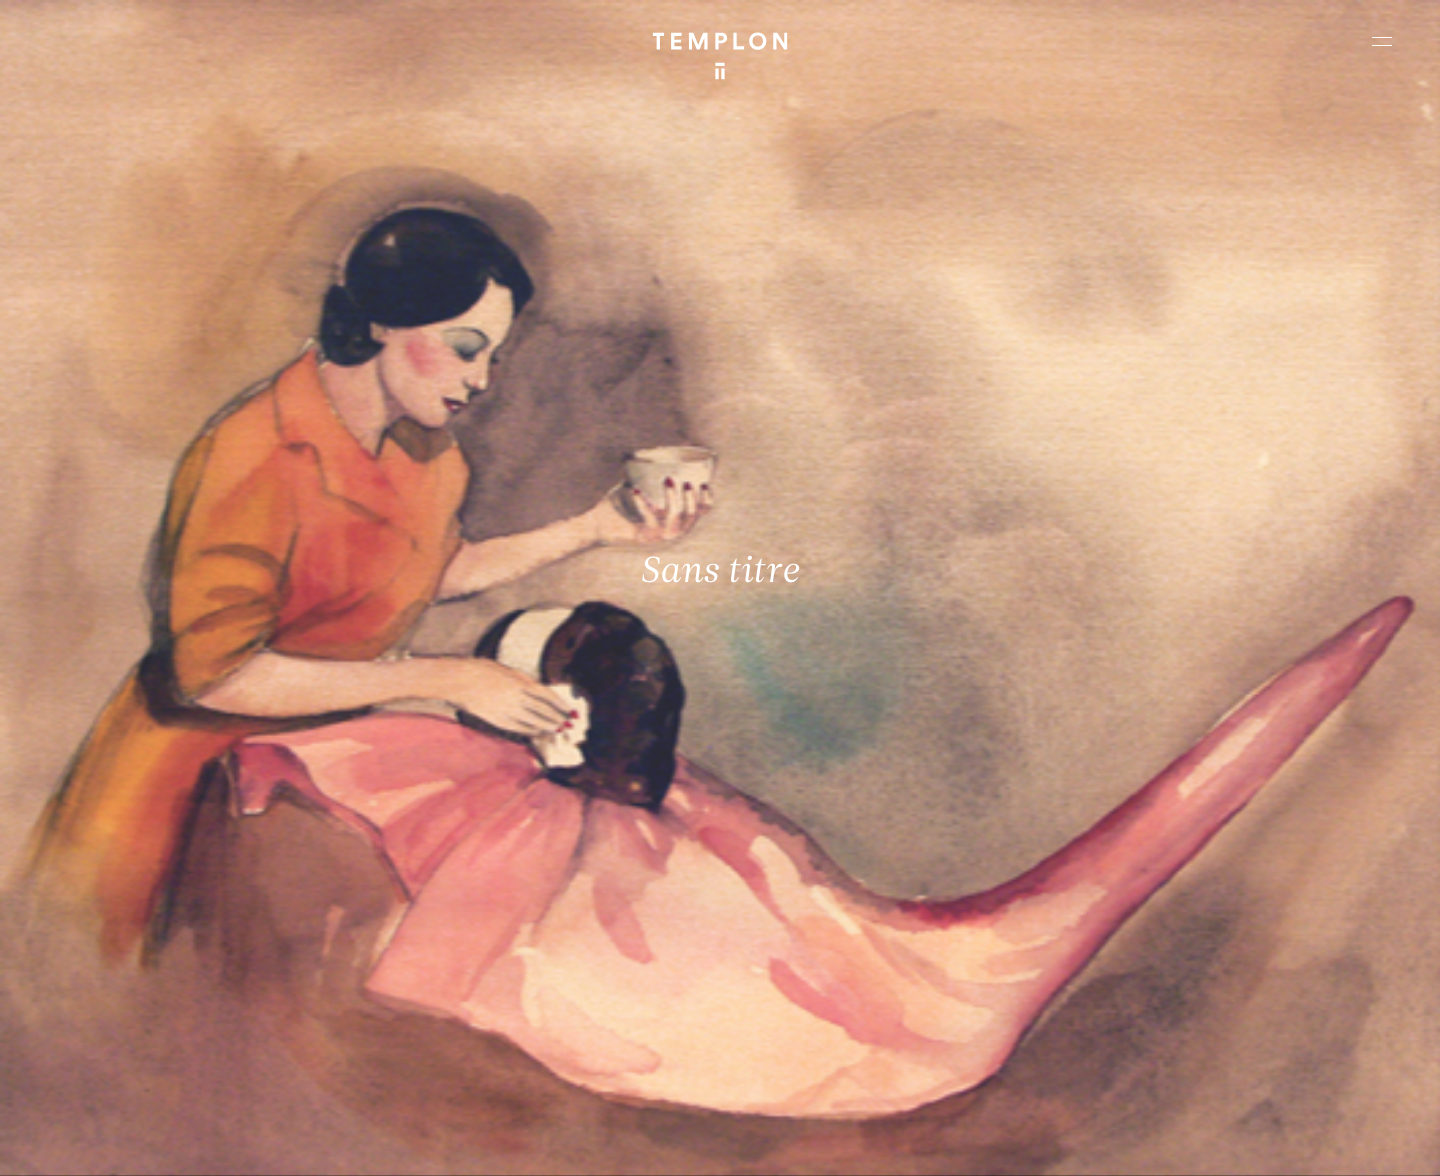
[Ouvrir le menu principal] (1382, 41)
